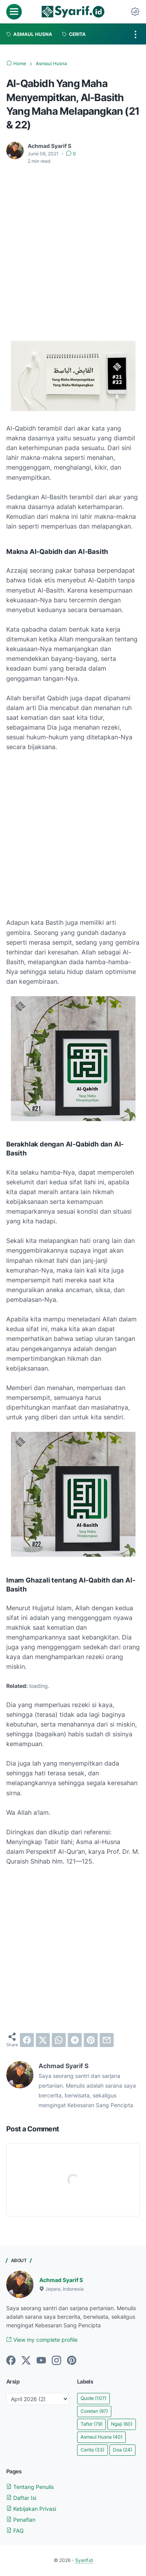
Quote (93, 2398)
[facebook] (27, 2040)
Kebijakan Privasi (31, 2508)
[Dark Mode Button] (135, 11)
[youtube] (41, 2361)
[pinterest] (91, 2040)
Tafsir (91, 2424)
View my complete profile (41, 2339)
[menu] (14, 12)
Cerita (92, 2450)
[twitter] (43, 2040)
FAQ (15, 2530)
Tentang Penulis (30, 2486)
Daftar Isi (21, 2497)
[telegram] (75, 2040)
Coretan (94, 2411)
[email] (107, 2040)
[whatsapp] (59, 2040)
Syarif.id (84, 2560)
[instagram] (56, 2361)
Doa (122, 2450)
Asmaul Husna (101, 2437)
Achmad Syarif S (61, 2280)
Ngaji (121, 2424)
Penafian (20, 2519)
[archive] (37, 2399)
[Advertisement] (73, 248)
